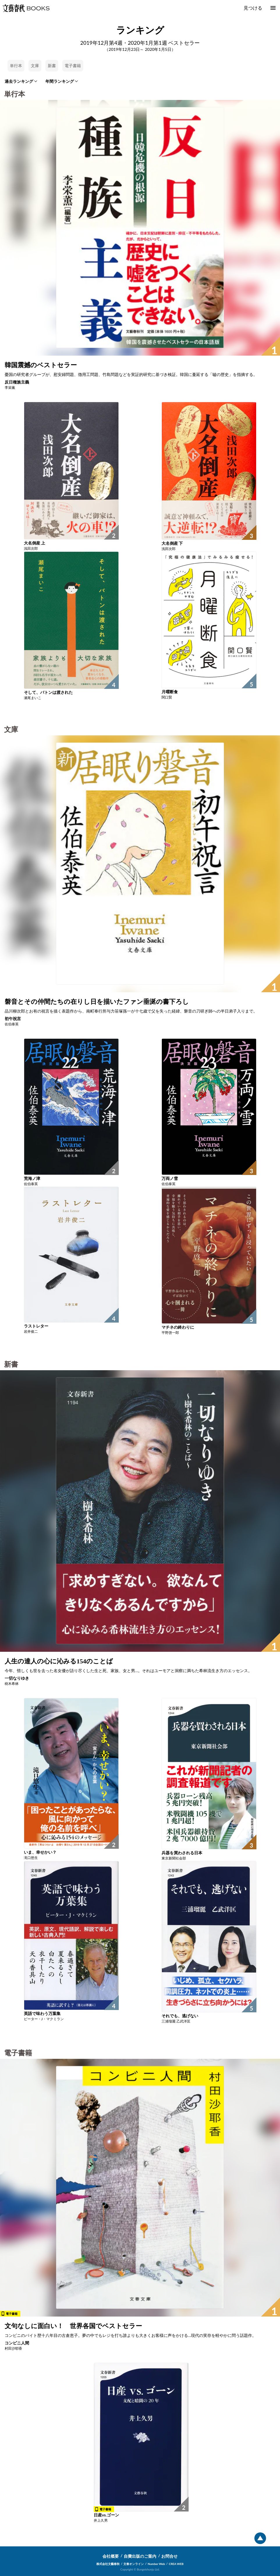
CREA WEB (176, 2564)
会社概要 (110, 2556)
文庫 (35, 65)
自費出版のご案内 (140, 2556)
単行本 (16, 65)
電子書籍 (73, 65)
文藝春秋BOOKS (25, 8)
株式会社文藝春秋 (108, 2564)
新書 (52, 65)
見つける (253, 7)
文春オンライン (133, 2564)
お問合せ (169, 2556)
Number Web (156, 2564)
